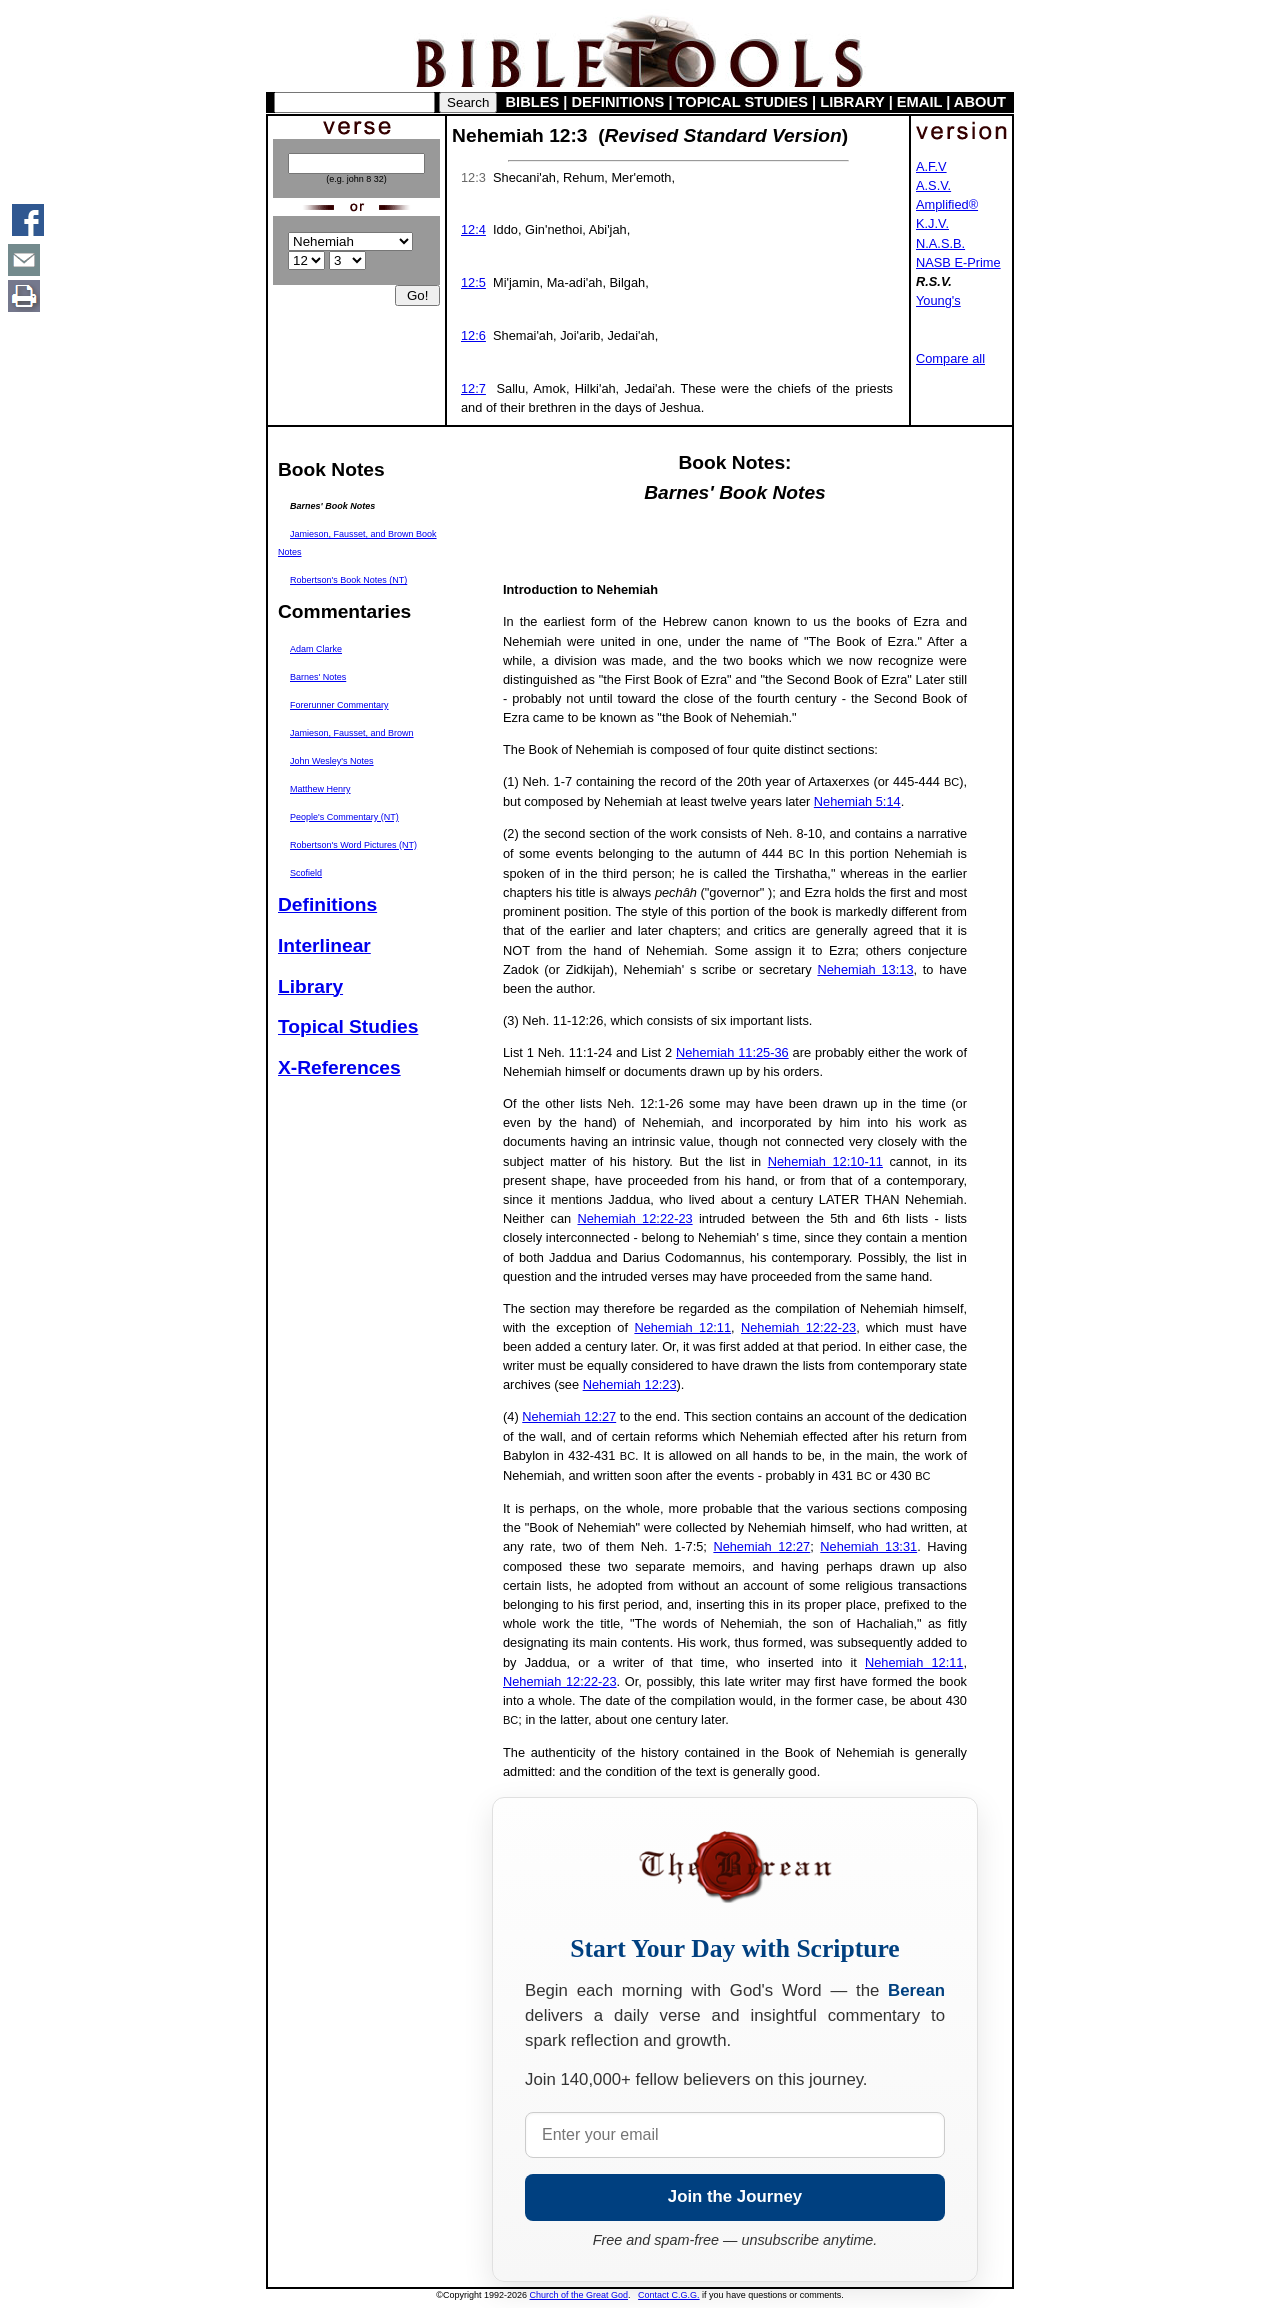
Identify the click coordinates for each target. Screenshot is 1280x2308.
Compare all (950, 358)
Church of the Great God (579, 2295)
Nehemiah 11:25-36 (732, 1052)
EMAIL (919, 102)
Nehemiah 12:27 (569, 1416)
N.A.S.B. (940, 243)
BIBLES (533, 102)
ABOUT (980, 102)
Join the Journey (735, 2196)
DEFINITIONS (618, 102)
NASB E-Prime (958, 262)
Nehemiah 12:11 (682, 1327)
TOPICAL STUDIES (742, 102)
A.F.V (931, 166)
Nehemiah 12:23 (630, 1384)
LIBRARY (852, 102)
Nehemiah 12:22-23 (634, 1218)
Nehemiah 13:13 (865, 969)
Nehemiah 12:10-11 (825, 1161)
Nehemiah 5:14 (857, 801)
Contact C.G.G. (669, 2295)
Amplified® (947, 204)
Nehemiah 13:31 (868, 1546)
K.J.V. (932, 223)
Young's (938, 300)
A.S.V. (933, 185)
